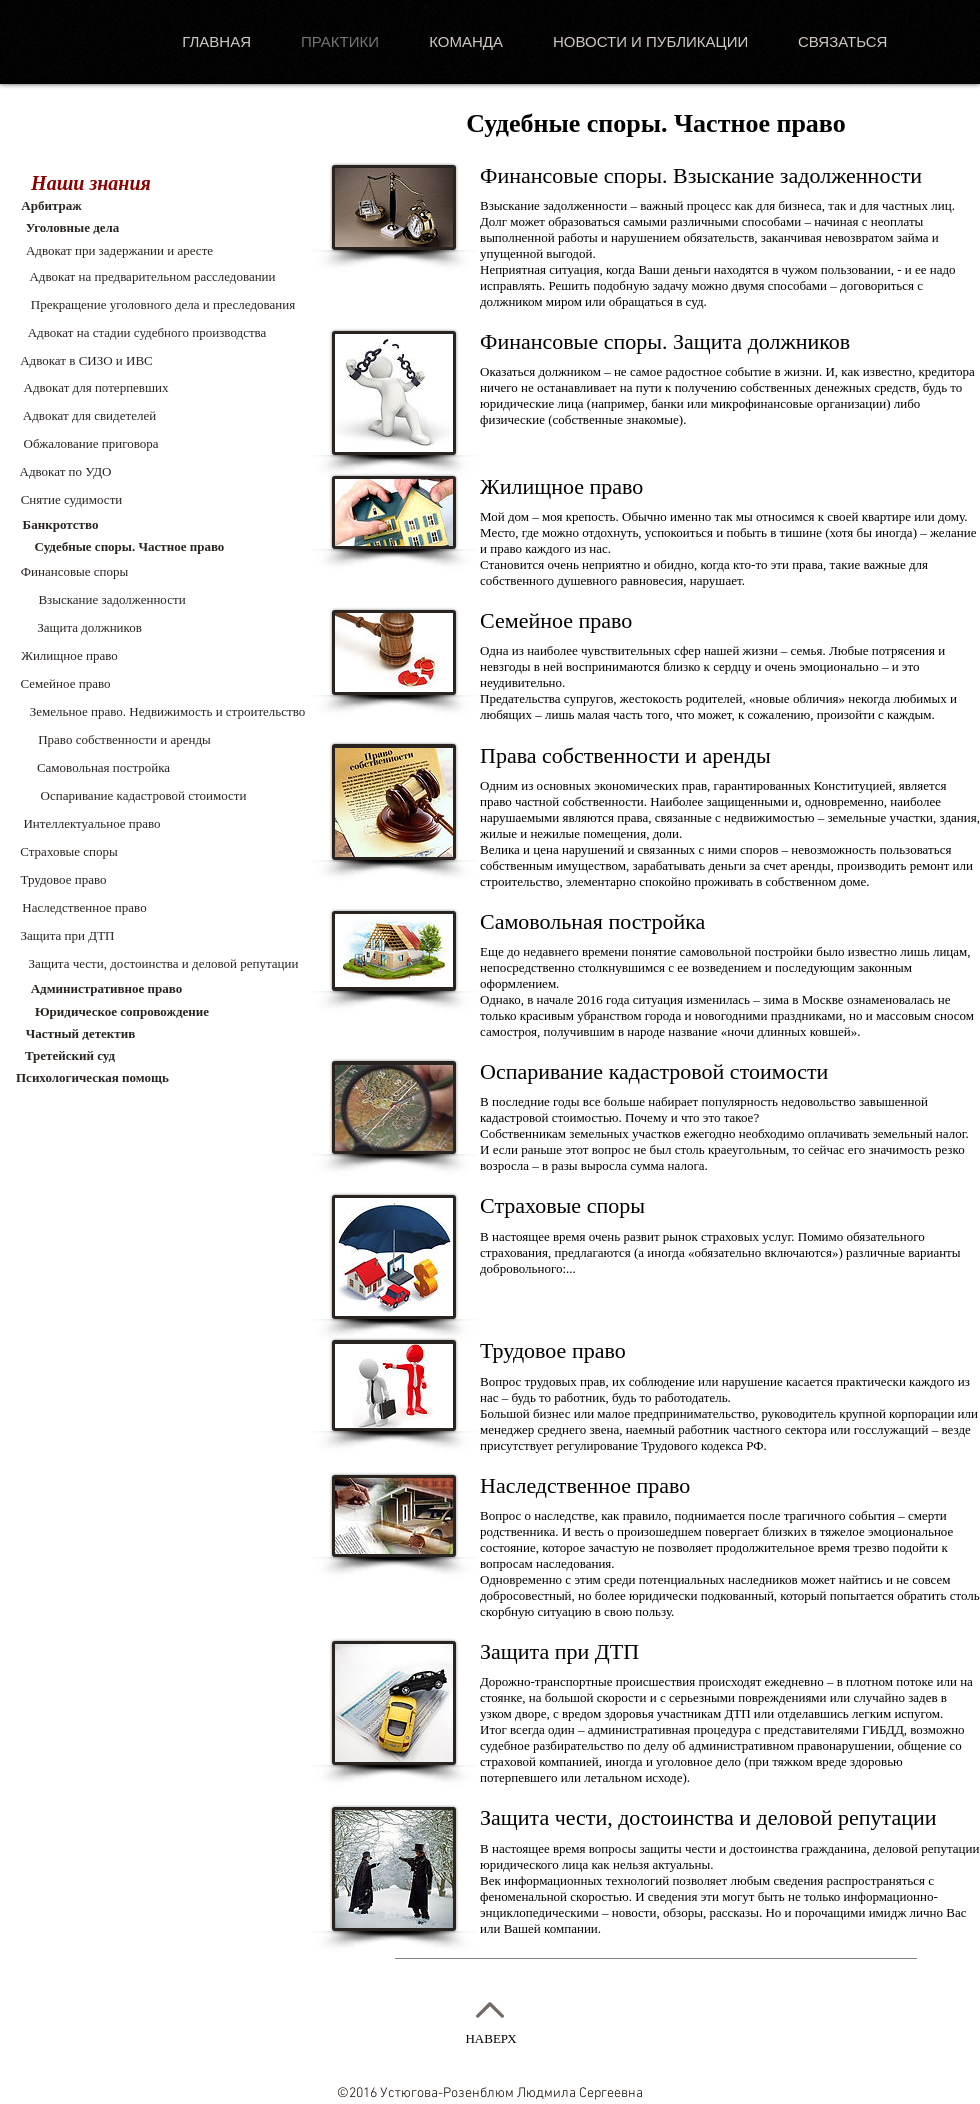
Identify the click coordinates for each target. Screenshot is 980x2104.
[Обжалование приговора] (91, 444)
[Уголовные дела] (72, 228)
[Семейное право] (65, 684)
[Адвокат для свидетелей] (89, 416)
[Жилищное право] (69, 656)
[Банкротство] (60, 525)
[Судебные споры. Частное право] (129, 547)
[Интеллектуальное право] (92, 824)
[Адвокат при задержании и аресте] (119, 251)
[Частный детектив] (80, 1034)
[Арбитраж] (51, 206)
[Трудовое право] (63, 880)
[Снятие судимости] (71, 500)
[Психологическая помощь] (108, 1078)
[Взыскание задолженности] (112, 600)
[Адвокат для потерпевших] (96, 388)
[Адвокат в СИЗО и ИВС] (86, 361)
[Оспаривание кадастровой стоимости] (143, 796)
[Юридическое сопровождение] (122, 1012)
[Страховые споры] (69, 852)
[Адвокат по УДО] (65, 472)
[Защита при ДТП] (67, 936)
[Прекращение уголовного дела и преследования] (163, 305)
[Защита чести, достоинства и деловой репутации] (163, 964)
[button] (74, 572)
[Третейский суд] (70, 1056)
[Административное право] (106, 989)
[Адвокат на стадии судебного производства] (147, 333)
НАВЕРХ (490, 2038)
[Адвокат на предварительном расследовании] (152, 277)
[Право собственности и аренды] (124, 740)
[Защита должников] (89, 628)
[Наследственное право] (84, 908)
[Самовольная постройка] (103, 768)
